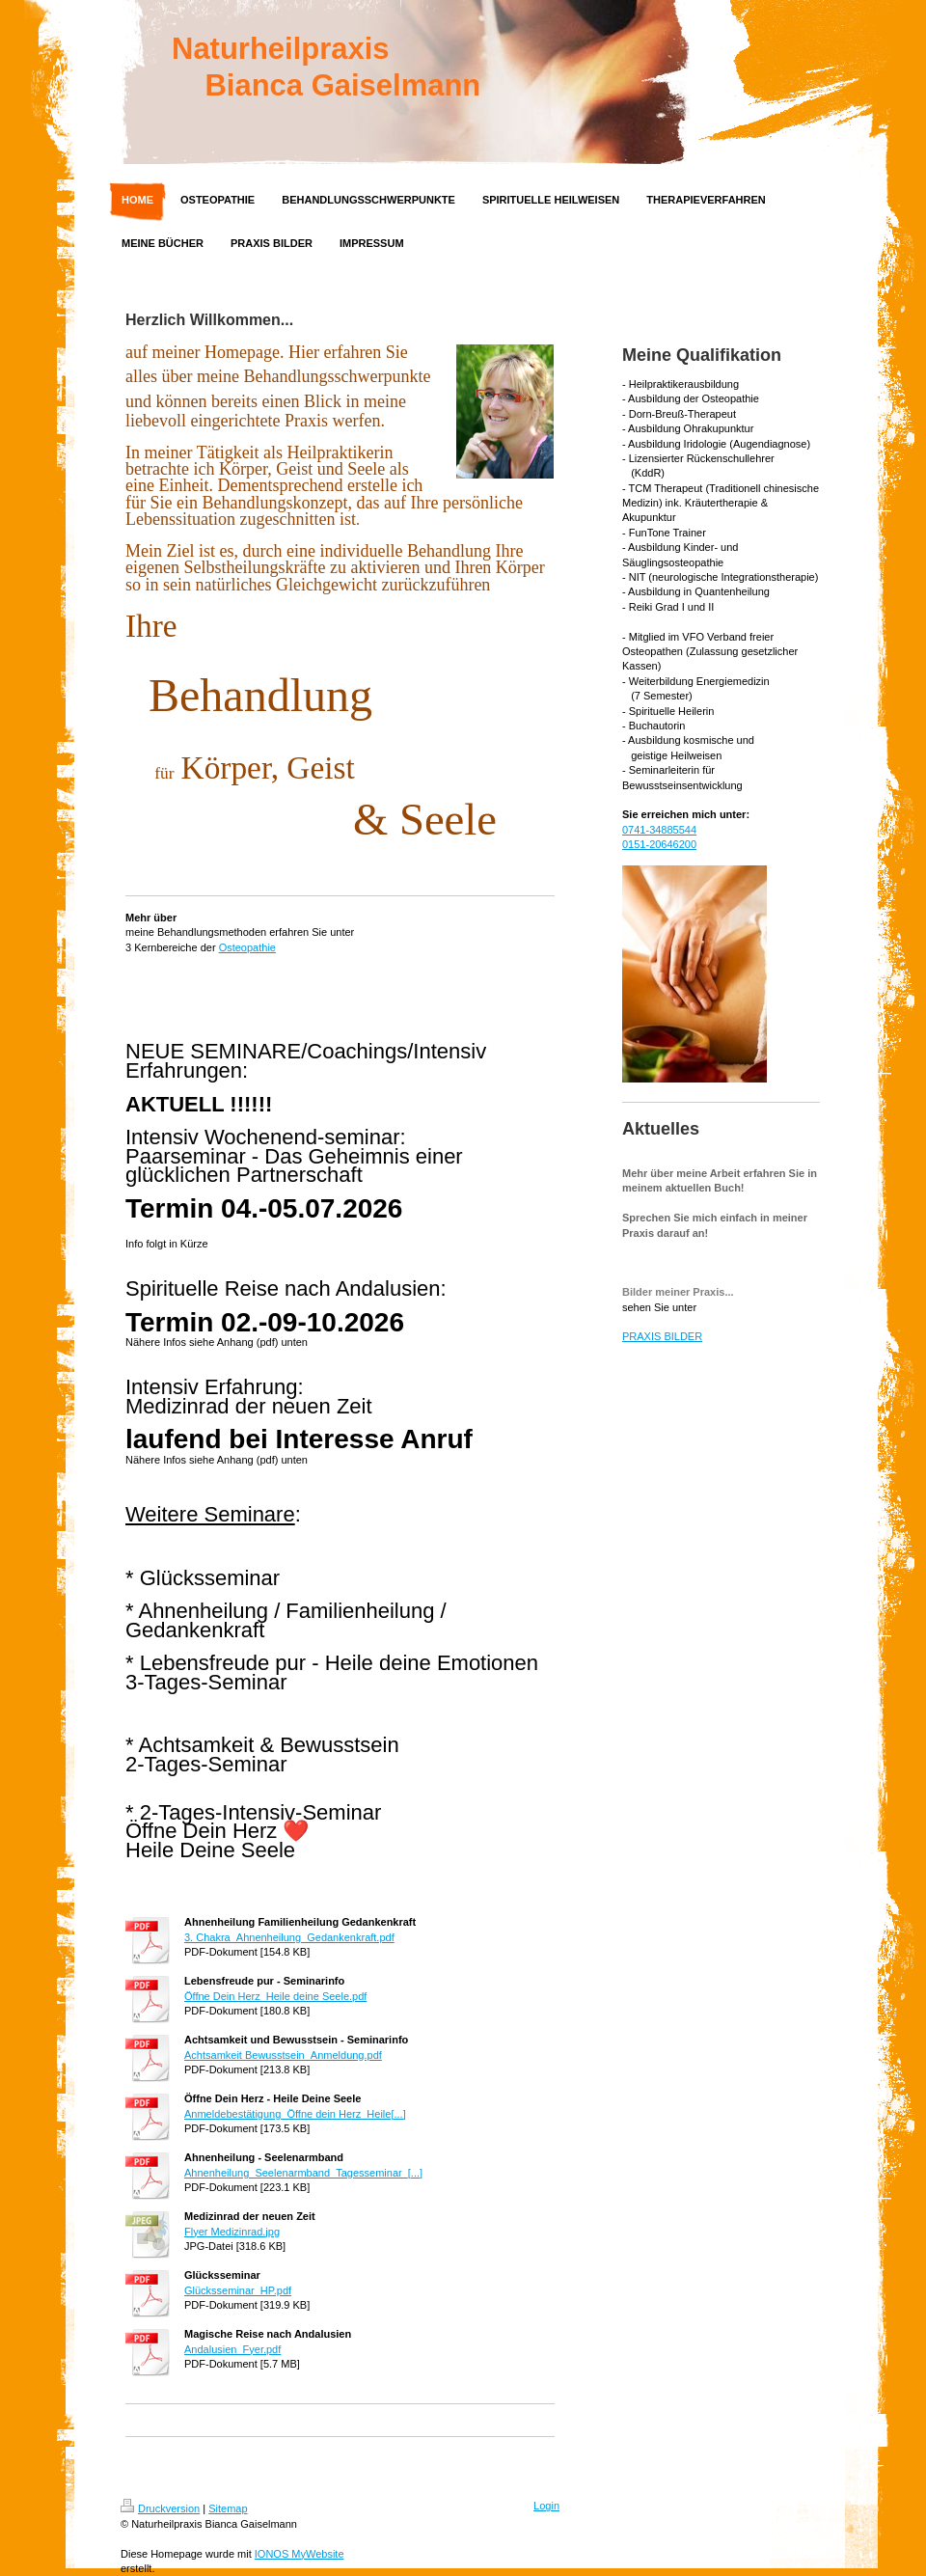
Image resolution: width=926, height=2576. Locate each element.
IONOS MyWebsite (299, 2554)
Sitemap (227, 2508)
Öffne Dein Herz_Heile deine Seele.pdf (275, 1996)
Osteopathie (247, 947)
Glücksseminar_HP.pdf (237, 2290)
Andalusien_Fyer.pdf (232, 2349)
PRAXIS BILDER (662, 1336)
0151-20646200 (659, 844)
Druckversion (160, 2508)
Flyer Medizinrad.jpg (232, 2231)
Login (546, 2505)
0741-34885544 (659, 830)
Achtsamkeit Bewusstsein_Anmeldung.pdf (283, 2055)
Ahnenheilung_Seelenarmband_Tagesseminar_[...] (303, 2173)
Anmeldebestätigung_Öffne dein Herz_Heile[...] (295, 2114)
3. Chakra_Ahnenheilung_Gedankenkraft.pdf (289, 1937)
